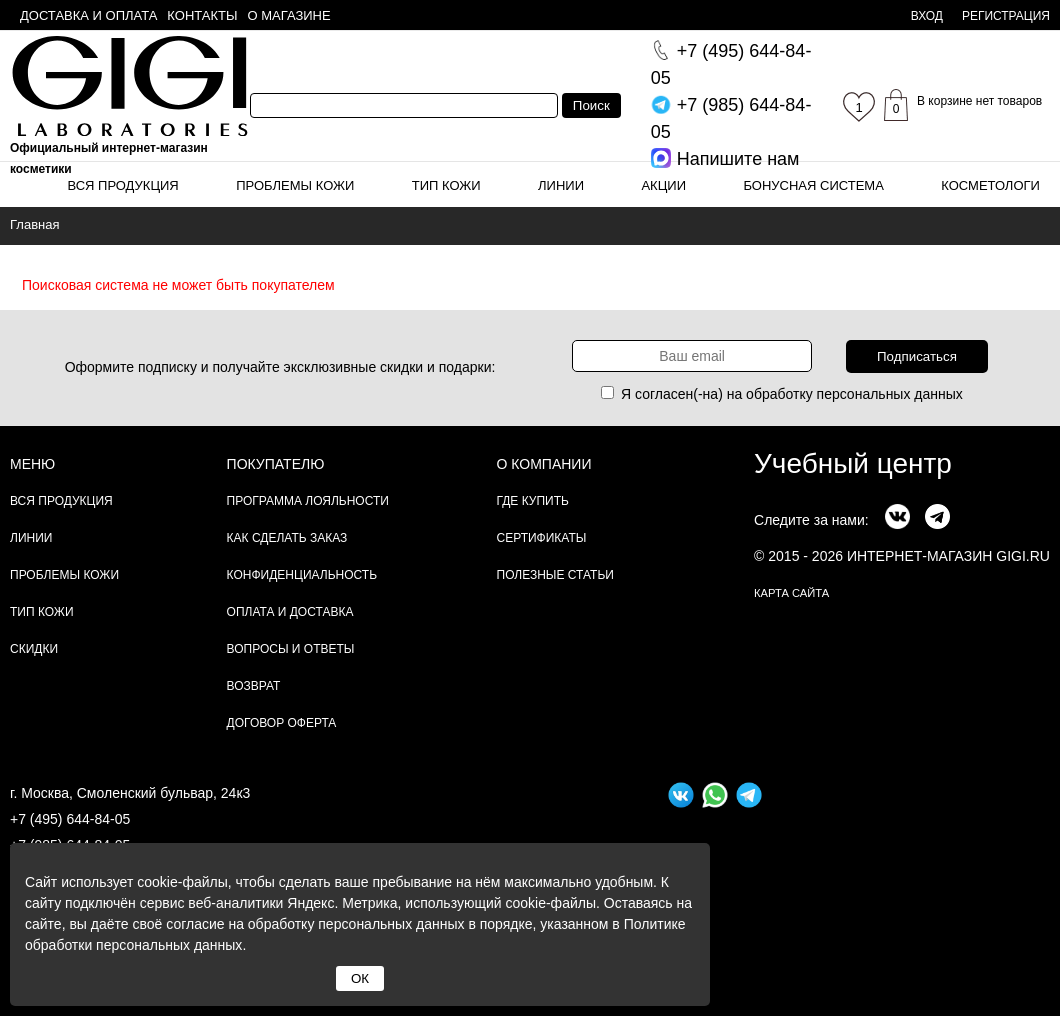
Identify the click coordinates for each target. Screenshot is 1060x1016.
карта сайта (791, 593)
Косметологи (990, 185)
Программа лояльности (308, 501)
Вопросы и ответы (291, 649)
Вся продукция (122, 185)
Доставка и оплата (88, 15)
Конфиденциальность (302, 575)
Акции (663, 185)
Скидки (34, 649)
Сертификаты (542, 538)
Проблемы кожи (295, 185)
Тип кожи (446, 185)
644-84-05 (731, 64)
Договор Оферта (282, 723)
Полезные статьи (555, 575)
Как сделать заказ (287, 538)
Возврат (254, 686)
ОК (360, 978)
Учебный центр (853, 463)
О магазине (289, 15)
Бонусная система (813, 185)
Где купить (533, 501)
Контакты (202, 15)
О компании (544, 464)
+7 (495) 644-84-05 (70, 819)
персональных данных (890, 394)
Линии (561, 185)
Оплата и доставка (290, 612)
